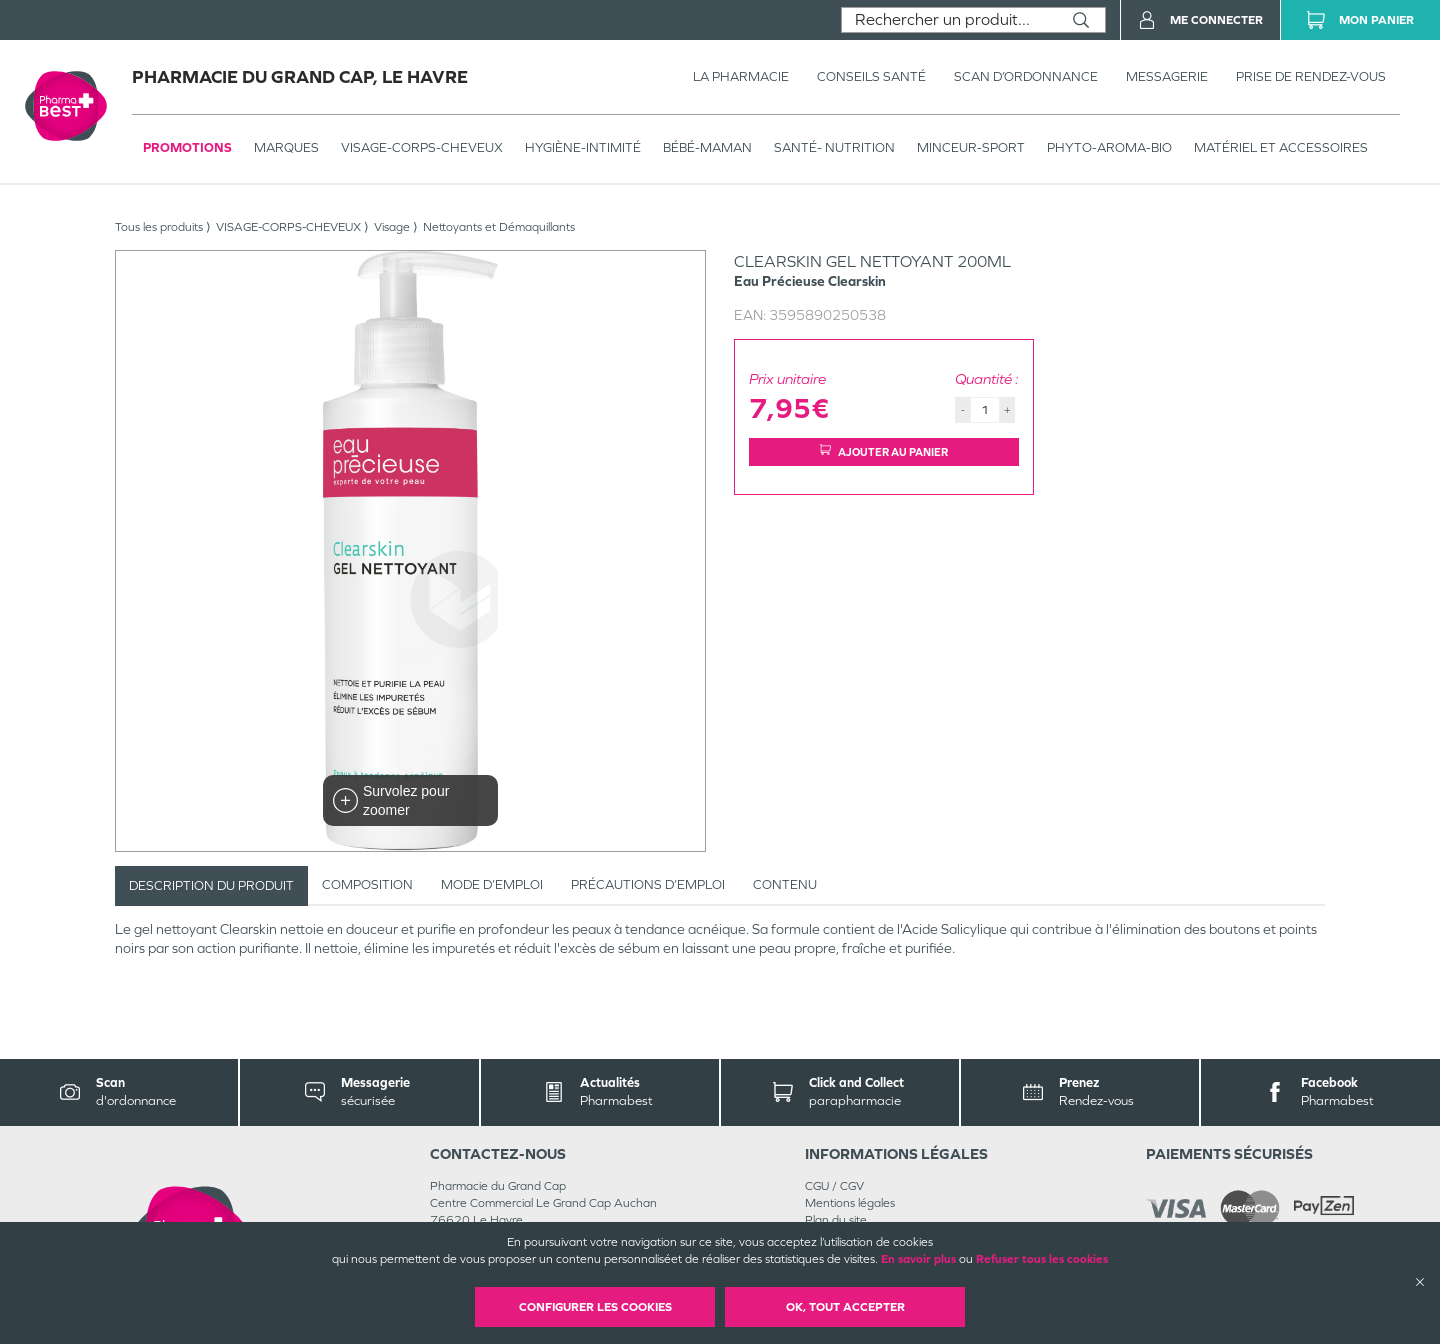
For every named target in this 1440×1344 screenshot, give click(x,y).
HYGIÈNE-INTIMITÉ (583, 147)
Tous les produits (159, 227)
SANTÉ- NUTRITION (834, 147)
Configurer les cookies (595, 1307)
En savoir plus (918, 1259)
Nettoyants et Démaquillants (499, 227)
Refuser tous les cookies (1042, 1259)
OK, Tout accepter (845, 1307)
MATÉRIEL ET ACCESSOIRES (1281, 147)
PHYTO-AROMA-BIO (1109, 147)
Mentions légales (850, 1203)
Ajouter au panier (884, 451)
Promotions (187, 147)
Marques (286, 147)
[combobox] (949, 20)
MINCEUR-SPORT (971, 147)
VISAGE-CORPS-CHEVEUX (422, 147)
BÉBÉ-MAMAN (707, 147)
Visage (392, 227)
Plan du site (836, 1220)
